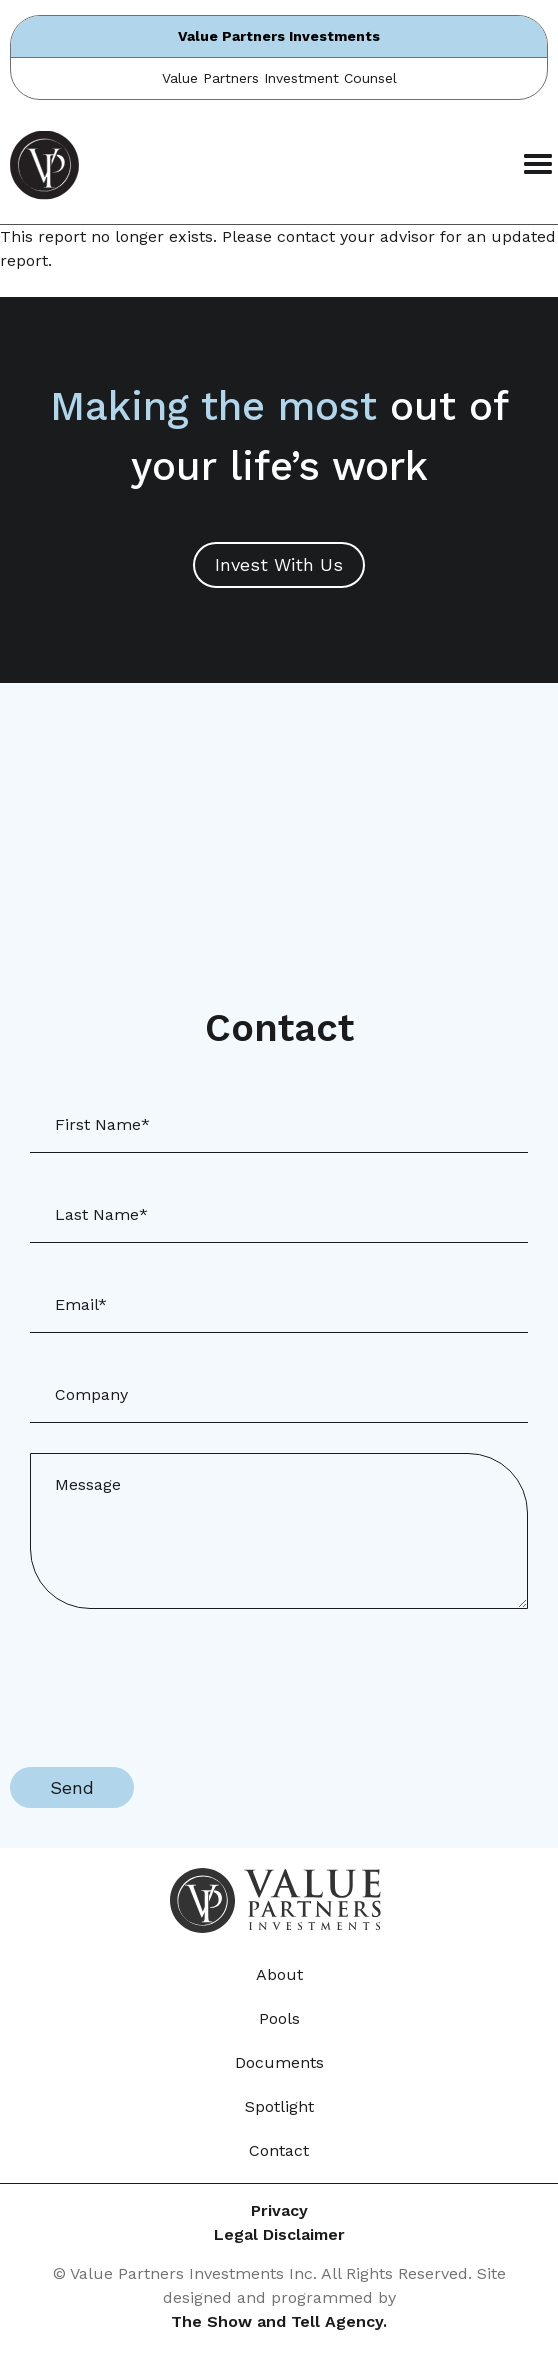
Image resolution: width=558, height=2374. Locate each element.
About (279, 1974)
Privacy (279, 2210)
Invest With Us (279, 564)
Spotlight (279, 2106)
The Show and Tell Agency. (279, 2321)
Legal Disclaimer (279, 2234)
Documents (279, 2062)
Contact (279, 2150)
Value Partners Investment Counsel (279, 78)
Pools (279, 2018)
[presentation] (162, 1678)
